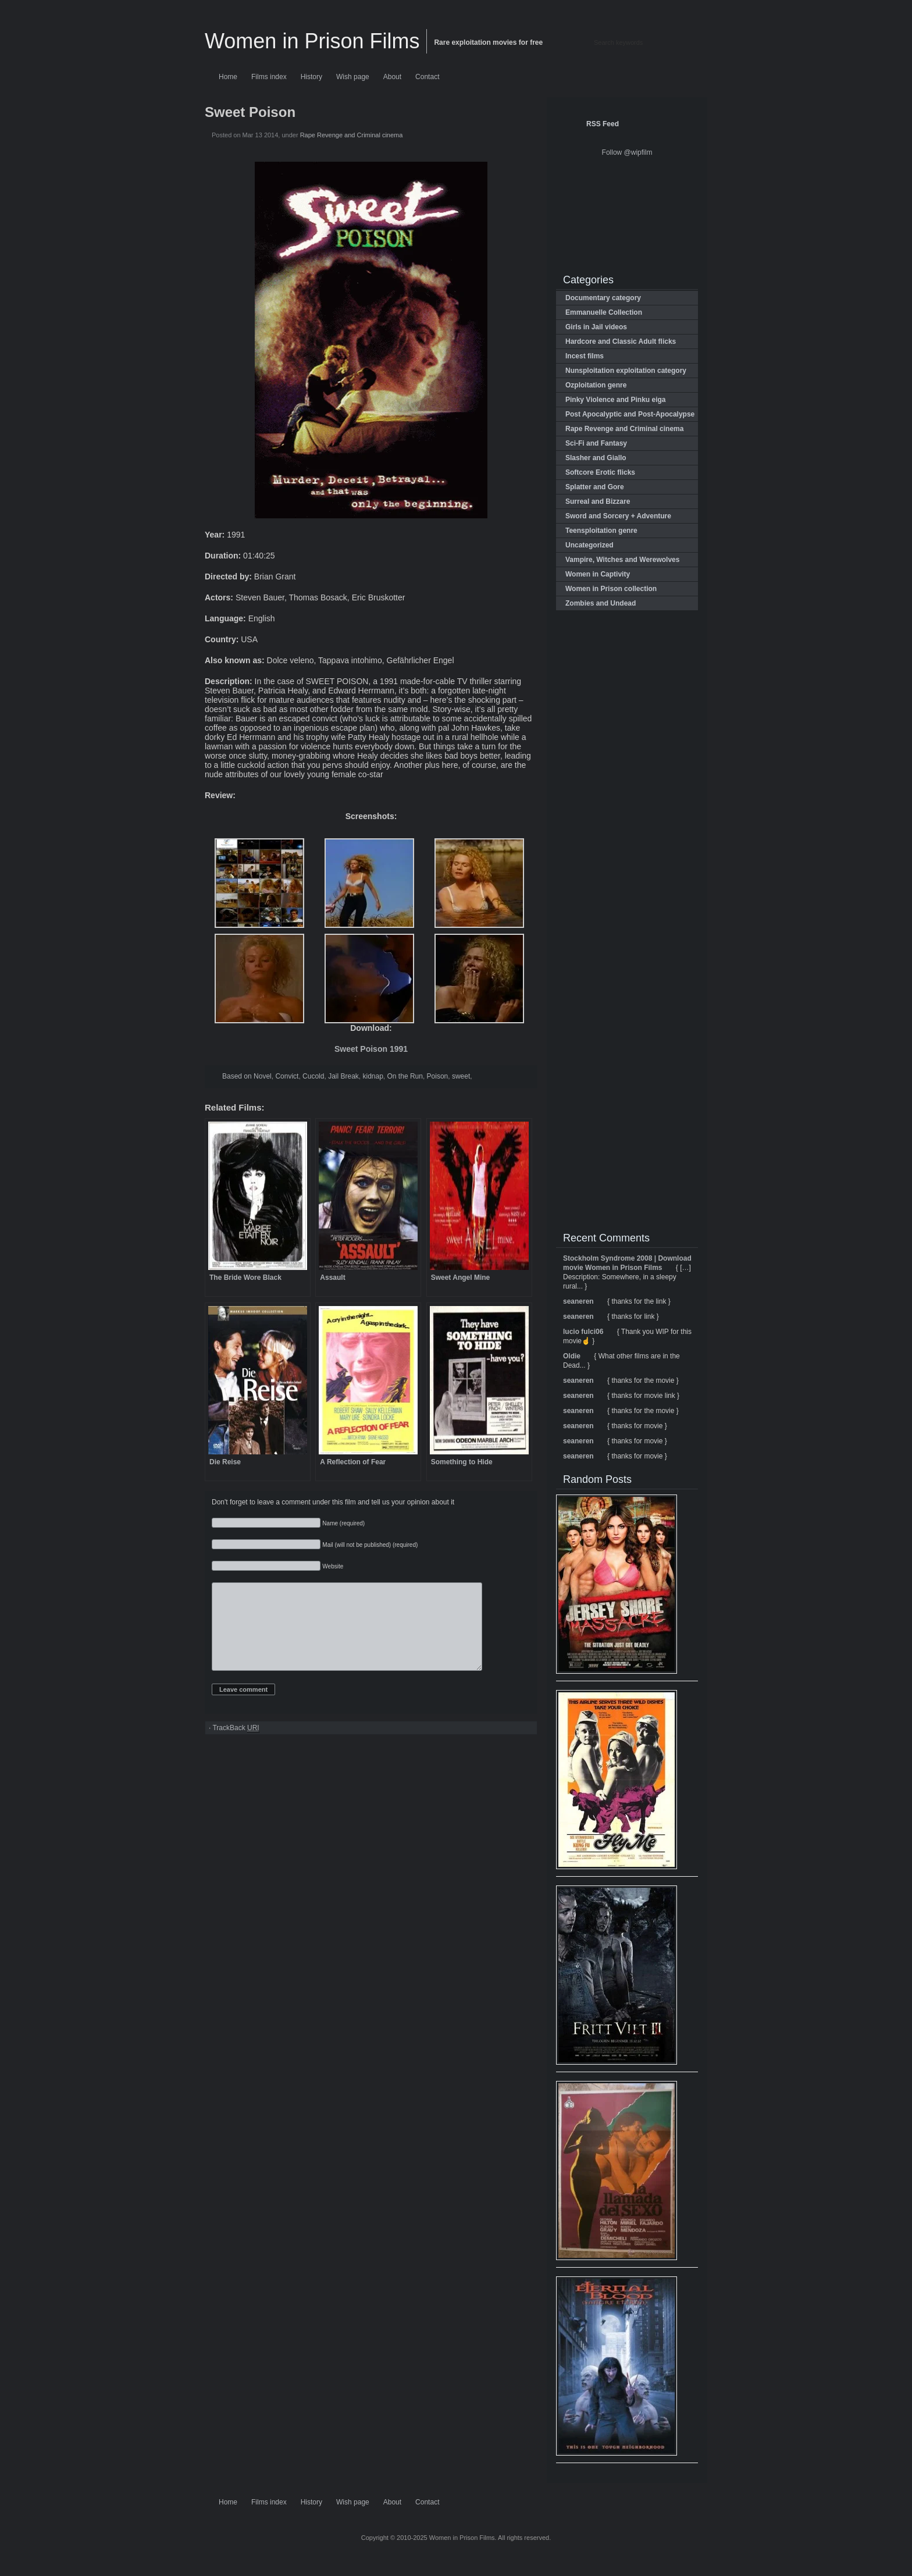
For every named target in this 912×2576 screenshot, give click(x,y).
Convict (286, 1076)
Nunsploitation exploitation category (625, 371)
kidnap (372, 1076)
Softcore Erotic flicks (600, 472)
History (311, 77)
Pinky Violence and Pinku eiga (615, 400)
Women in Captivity (597, 574)
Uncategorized (589, 545)
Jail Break (343, 1076)
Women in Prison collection (611, 589)
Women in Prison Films (312, 41)
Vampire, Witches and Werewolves (622, 560)
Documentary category (603, 298)
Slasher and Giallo (595, 458)
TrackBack (235, 1745)
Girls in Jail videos (596, 327)
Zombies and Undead (600, 603)
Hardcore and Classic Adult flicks (620, 341)
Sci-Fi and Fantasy (596, 443)
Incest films (584, 356)
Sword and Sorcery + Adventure (618, 516)
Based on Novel (247, 1076)
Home (228, 77)
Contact (427, 77)
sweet (461, 1076)
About (392, 77)
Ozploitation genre (595, 385)
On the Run (405, 1076)
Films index (269, 77)
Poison (437, 1076)
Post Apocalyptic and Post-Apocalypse (629, 414)
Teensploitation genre (601, 530)
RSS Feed (602, 124)
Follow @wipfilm (627, 152)
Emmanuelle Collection (603, 312)
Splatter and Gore (594, 487)
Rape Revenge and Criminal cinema (351, 134)
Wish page (352, 77)
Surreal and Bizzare (597, 501)
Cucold (313, 1076)
